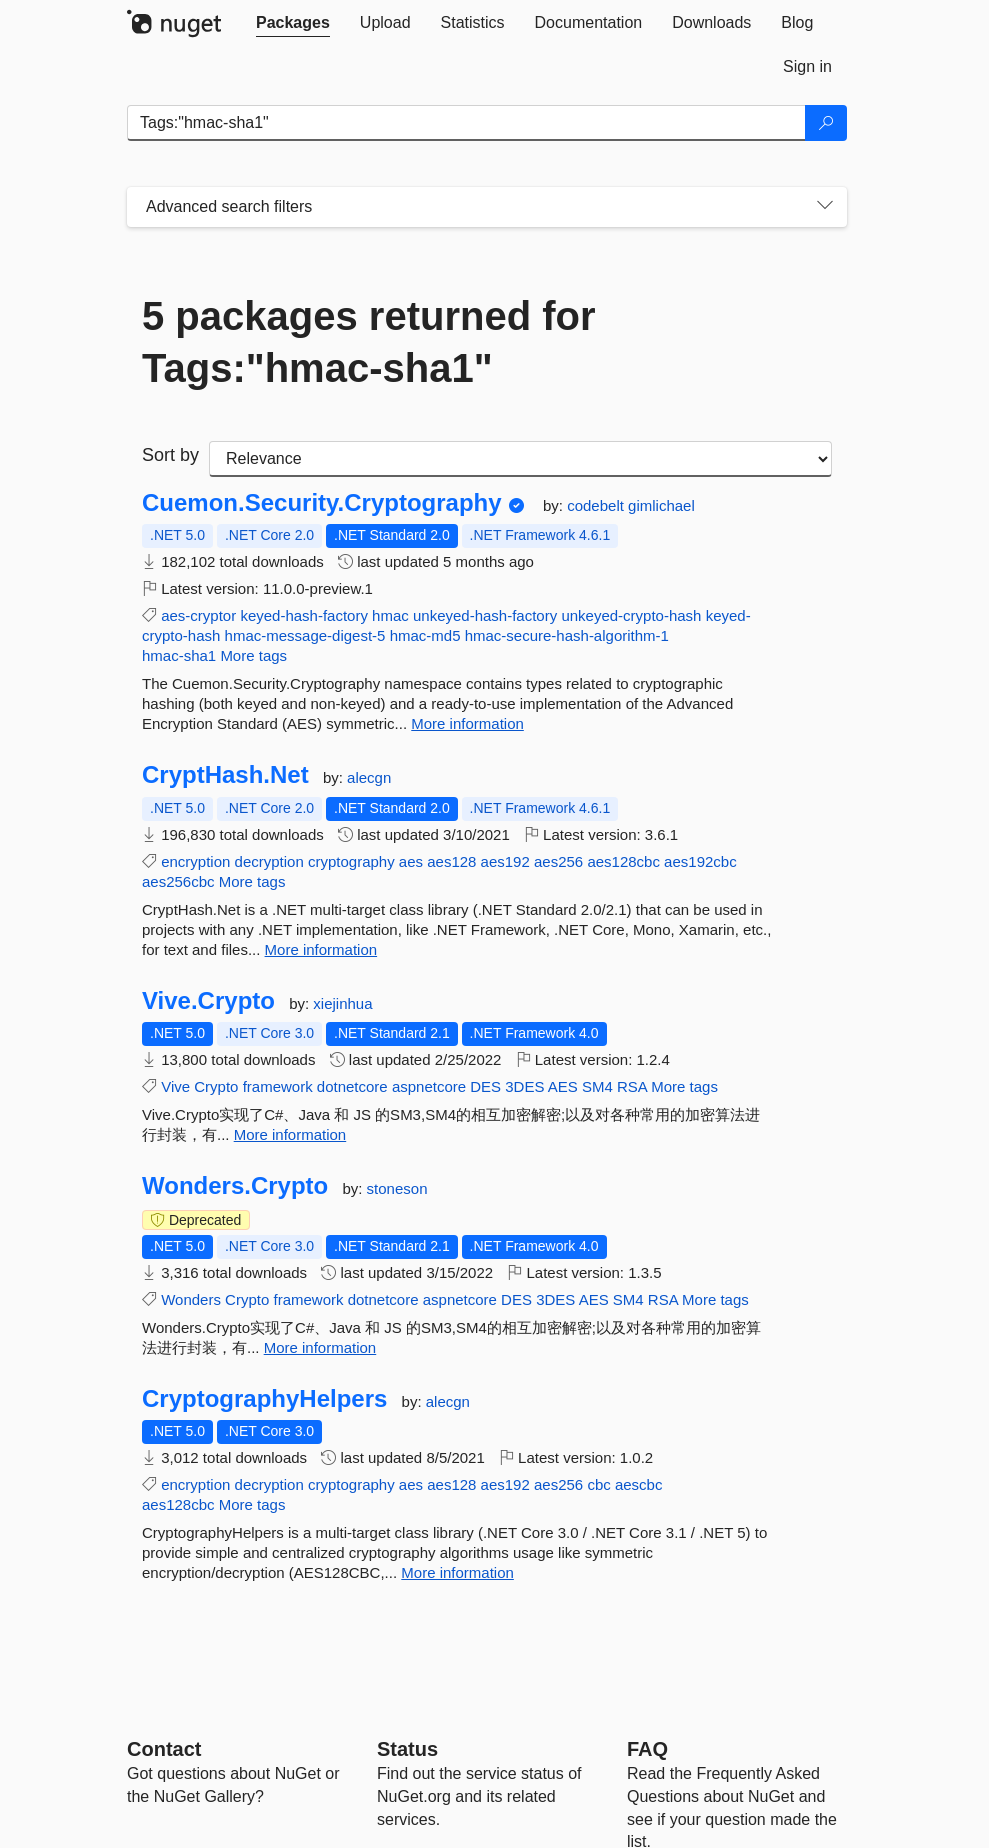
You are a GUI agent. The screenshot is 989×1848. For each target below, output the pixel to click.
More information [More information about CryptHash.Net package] (321, 949)
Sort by (170, 455)
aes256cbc (178, 881)
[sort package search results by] (520, 459)
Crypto (216, 1086)
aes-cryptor (198, 615)
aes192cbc (700, 861)
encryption (195, 861)
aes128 (451, 861)
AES (563, 1086)
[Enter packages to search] (466, 123)
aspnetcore (429, 1086)
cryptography (351, 861)
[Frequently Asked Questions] (647, 1749)
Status (407, 1749)
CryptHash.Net (225, 775)
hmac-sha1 (179, 655)
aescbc (639, 1484)
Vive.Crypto (208, 1001)
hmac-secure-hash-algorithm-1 (567, 635)
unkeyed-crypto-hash (631, 615)
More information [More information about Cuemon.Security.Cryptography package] (467, 723)
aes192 (505, 861)
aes (411, 861)
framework (278, 1086)
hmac (390, 615)
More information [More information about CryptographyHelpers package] (457, 1572)
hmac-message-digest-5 (305, 635)
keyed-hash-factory (304, 615)
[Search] (826, 123)
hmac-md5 (425, 635)
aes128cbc (623, 861)
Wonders (191, 1299)
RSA (632, 1086)
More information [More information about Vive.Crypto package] (290, 1134)
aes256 (558, 861)
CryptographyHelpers (264, 1399)
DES (485, 1086)
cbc (598, 1484)
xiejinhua (342, 1003)
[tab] (293, 23)
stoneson (397, 1188)
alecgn (369, 777)
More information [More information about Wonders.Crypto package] (320, 1347)
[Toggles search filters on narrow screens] (825, 207)
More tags (253, 655)
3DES (524, 1086)
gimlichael (661, 505)
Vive (175, 1086)
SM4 (597, 1086)
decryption (269, 861)
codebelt (597, 505)
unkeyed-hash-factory (485, 615)
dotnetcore (352, 1086)
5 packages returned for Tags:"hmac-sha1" (369, 342)
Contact (164, 1749)
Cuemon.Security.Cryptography (322, 503)
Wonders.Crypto (235, 1186)
